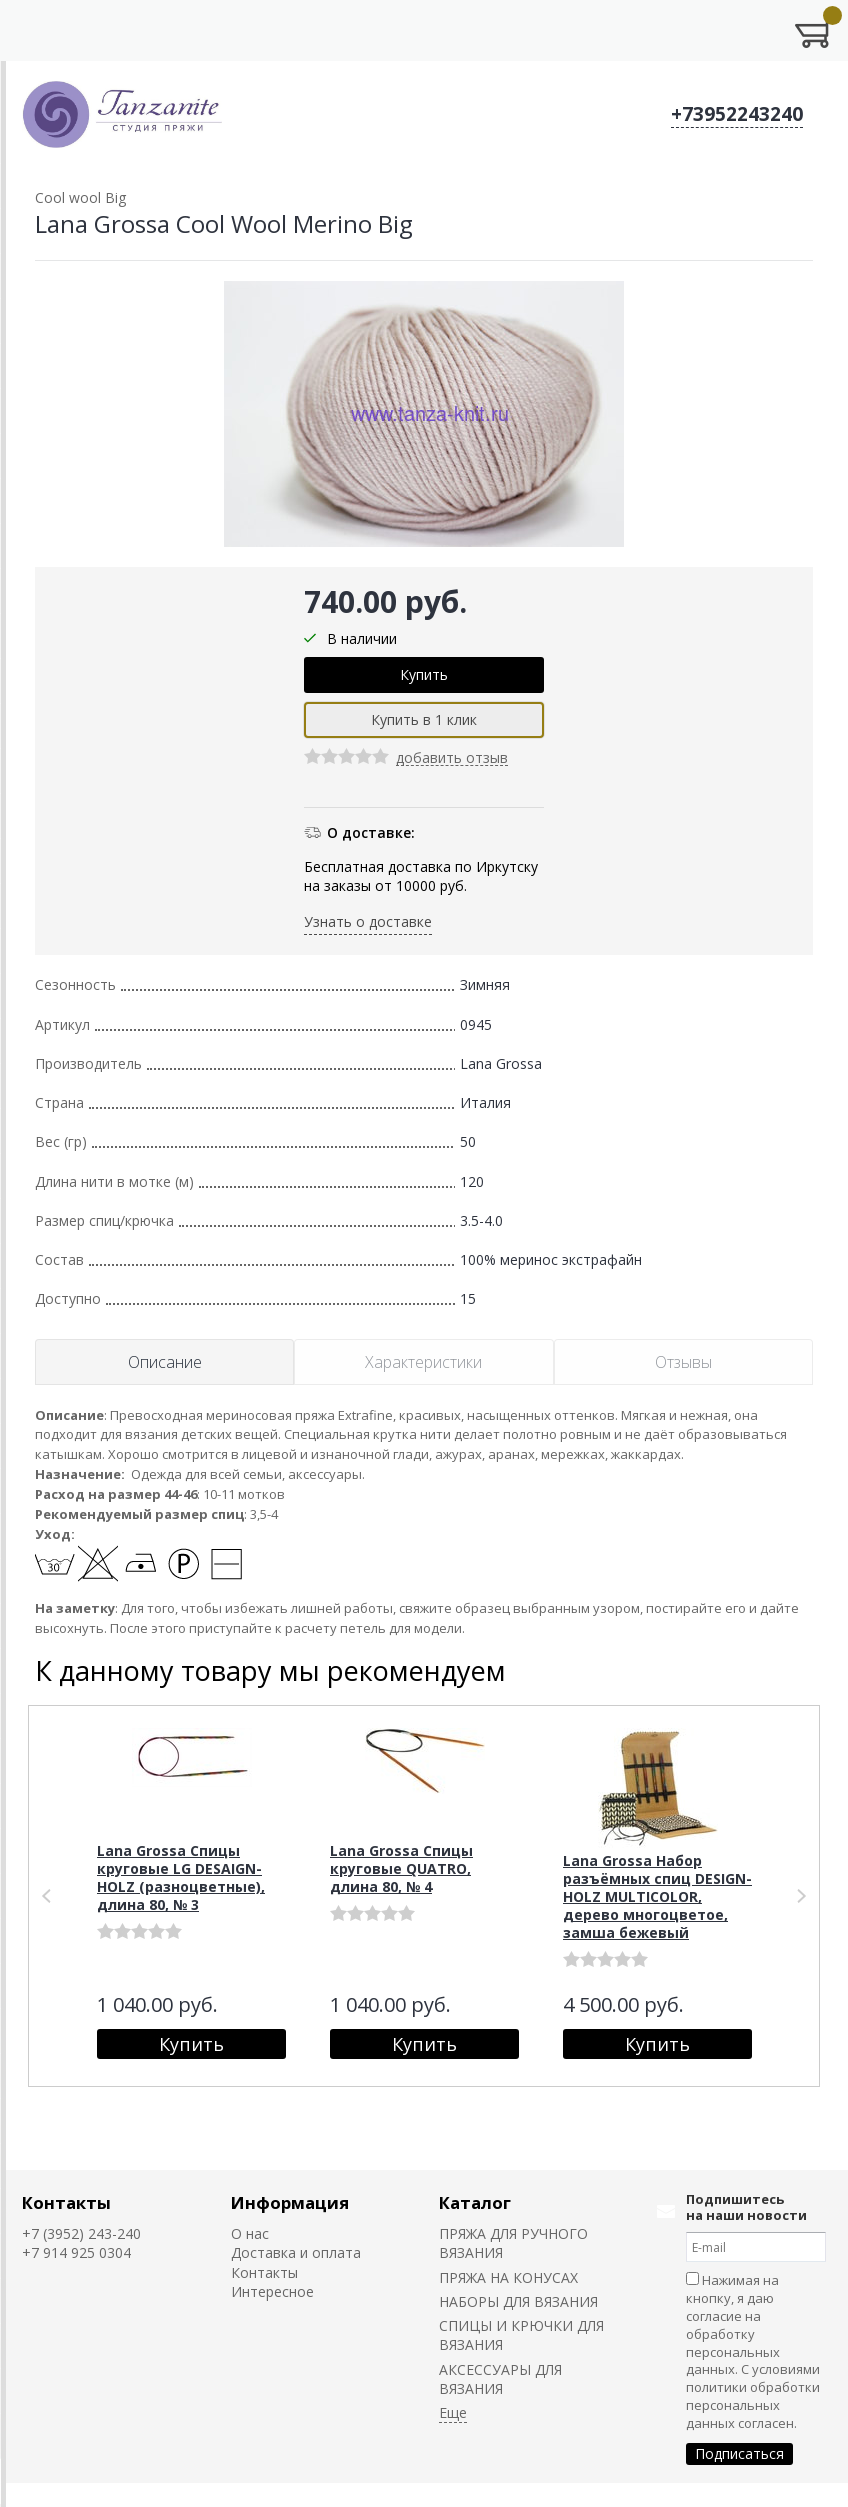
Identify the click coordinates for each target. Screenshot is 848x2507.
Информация (290, 2202)
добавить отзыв (452, 758)
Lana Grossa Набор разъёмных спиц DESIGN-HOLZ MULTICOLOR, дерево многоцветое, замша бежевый (657, 1896)
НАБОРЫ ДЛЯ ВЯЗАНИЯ (518, 2301)
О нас (250, 2233)
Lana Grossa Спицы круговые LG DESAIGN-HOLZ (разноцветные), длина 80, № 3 (181, 1877)
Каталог (475, 2202)
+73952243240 (737, 114)
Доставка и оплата (296, 2252)
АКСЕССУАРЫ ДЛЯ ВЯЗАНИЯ (500, 2379)
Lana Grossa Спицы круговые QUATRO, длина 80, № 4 (401, 1868)
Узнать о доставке (368, 921)
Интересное (272, 2291)
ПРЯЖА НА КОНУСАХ (508, 2277)
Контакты (66, 2202)
